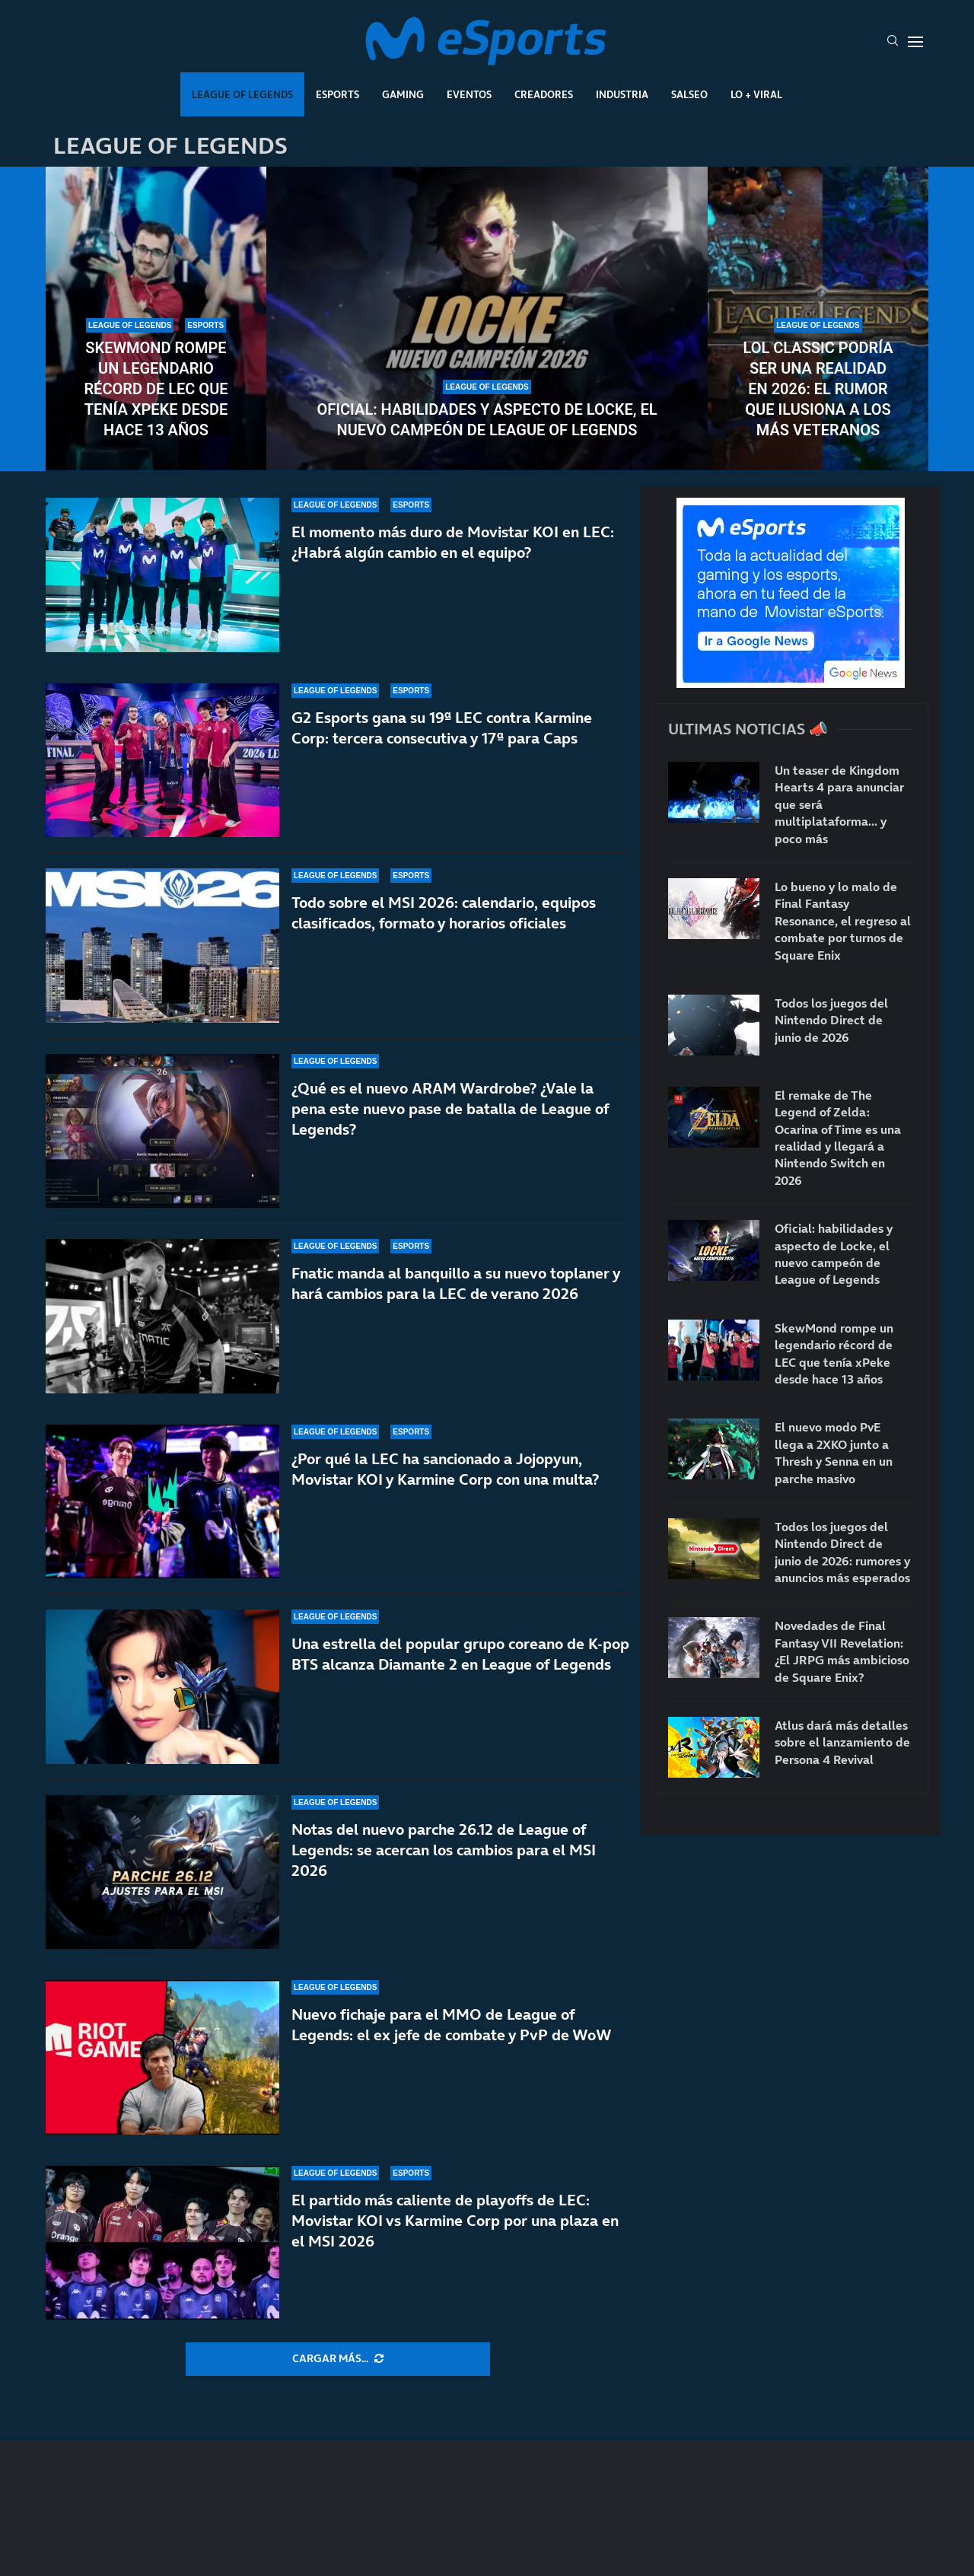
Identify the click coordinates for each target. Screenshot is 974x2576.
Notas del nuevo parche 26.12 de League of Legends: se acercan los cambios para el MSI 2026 (443, 1850)
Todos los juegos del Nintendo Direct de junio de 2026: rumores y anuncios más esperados (842, 1552)
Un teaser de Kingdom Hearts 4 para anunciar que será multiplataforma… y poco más (839, 804)
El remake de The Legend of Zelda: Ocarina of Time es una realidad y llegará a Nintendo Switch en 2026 (838, 1138)
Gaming (403, 94)
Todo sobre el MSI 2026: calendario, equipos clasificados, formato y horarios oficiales (443, 913)
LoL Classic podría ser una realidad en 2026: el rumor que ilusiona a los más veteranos (818, 389)
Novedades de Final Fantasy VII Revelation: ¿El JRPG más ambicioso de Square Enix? (842, 1651)
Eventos (469, 94)
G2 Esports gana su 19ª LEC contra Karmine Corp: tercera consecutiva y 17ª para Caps (441, 728)
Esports (337, 94)
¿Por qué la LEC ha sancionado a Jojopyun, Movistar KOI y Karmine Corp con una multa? (445, 1469)
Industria (622, 94)
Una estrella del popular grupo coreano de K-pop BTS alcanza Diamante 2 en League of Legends (460, 1654)
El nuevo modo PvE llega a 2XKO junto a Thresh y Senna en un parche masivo (834, 1452)
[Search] (892, 42)
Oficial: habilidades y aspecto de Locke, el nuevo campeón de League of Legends (487, 419)
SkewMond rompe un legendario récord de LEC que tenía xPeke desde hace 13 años (156, 389)
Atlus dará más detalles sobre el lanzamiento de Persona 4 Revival (842, 1742)
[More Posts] (338, 2359)
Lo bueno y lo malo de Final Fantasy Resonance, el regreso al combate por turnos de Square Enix (843, 920)
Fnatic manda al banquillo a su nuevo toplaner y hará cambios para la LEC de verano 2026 (455, 1283)
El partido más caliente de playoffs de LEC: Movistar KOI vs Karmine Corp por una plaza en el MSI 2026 (455, 2220)
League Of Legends (242, 94)
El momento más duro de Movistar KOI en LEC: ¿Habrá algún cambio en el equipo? (452, 542)
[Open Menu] (915, 41)
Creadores (543, 94)
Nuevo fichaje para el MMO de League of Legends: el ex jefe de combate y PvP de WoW (451, 2025)
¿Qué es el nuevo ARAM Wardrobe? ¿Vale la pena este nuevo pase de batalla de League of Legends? (450, 1109)
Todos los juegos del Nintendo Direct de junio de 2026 (831, 1020)
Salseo (689, 94)
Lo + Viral (756, 94)
